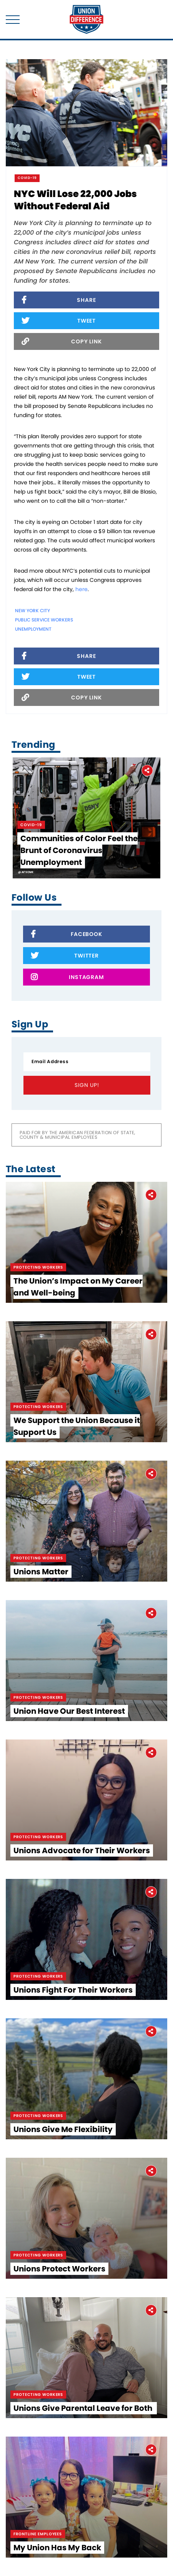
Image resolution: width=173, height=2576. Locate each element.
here (81, 589)
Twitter (65, 956)
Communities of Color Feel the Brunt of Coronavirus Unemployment (79, 850)
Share (59, 300)
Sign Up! (87, 1085)
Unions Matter (40, 1571)
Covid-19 (27, 178)
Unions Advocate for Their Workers (81, 1850)
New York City (32, 610)
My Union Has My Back (57, 2547)
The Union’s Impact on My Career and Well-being (78, 1287)
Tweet (59, 321)
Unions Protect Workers (59, 2268)
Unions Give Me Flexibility (63, 2129)
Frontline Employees (37, 2534)
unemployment (33, 629)
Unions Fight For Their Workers (73, 1990)
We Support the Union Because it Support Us (76, 1426)
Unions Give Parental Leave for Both (83, 2408)
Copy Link (62, 342)
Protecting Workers (38, 1267)
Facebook (66, 934)
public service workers (44, 619)
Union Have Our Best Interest (69, 1711)
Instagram (67, 977)
